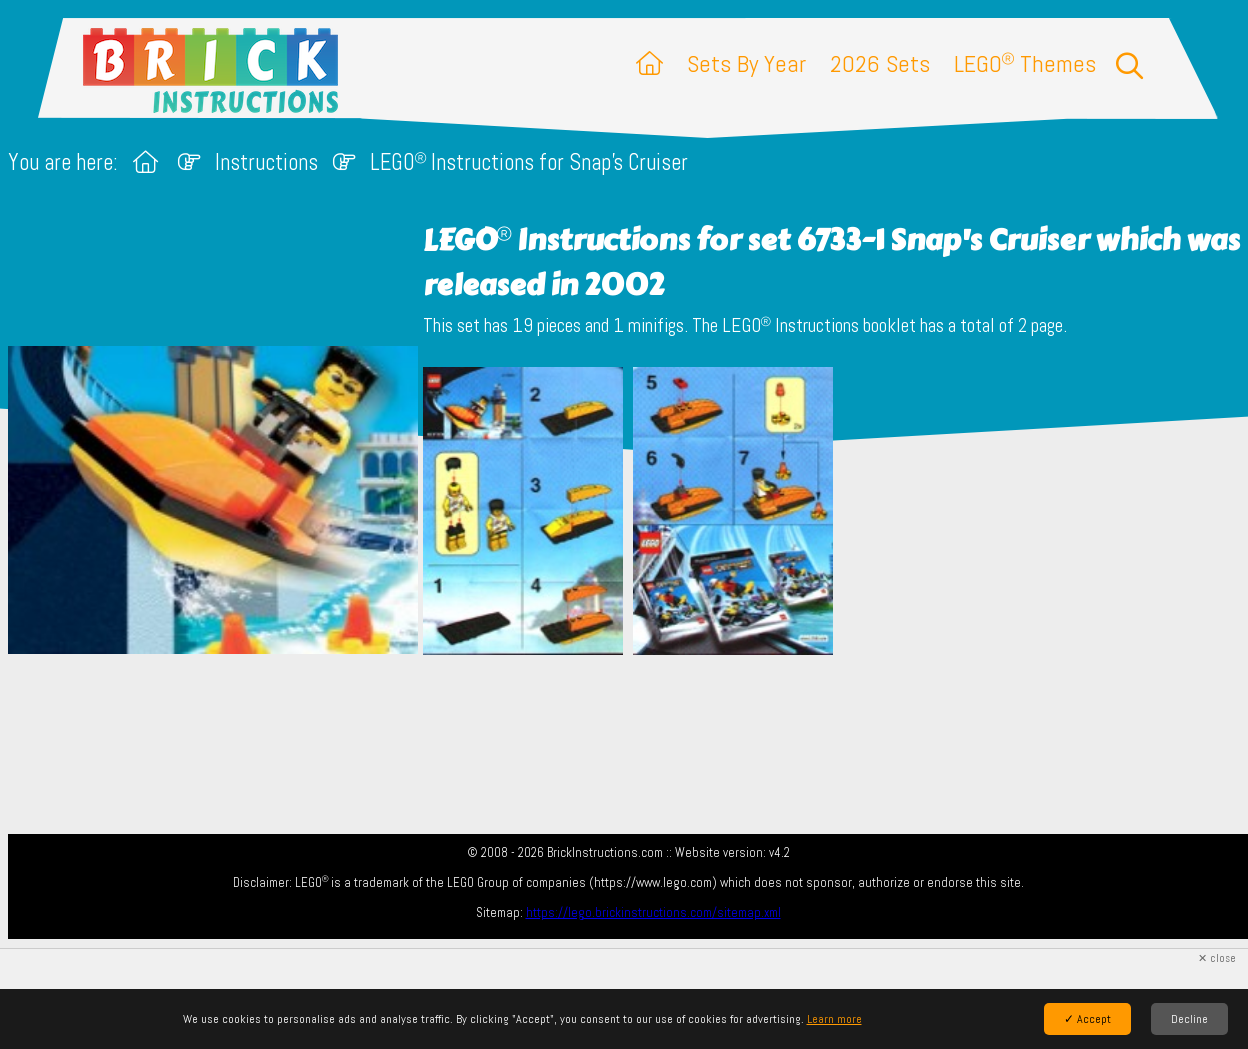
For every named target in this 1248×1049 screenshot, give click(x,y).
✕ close (1217, 958)
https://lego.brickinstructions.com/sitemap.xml (653, 912)
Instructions (266, 162)
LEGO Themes (1025, 63)
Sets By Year (746, 63)
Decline (1189, 1019)
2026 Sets (880, 63)
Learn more (834, 1019)
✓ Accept (1087, 1019)
